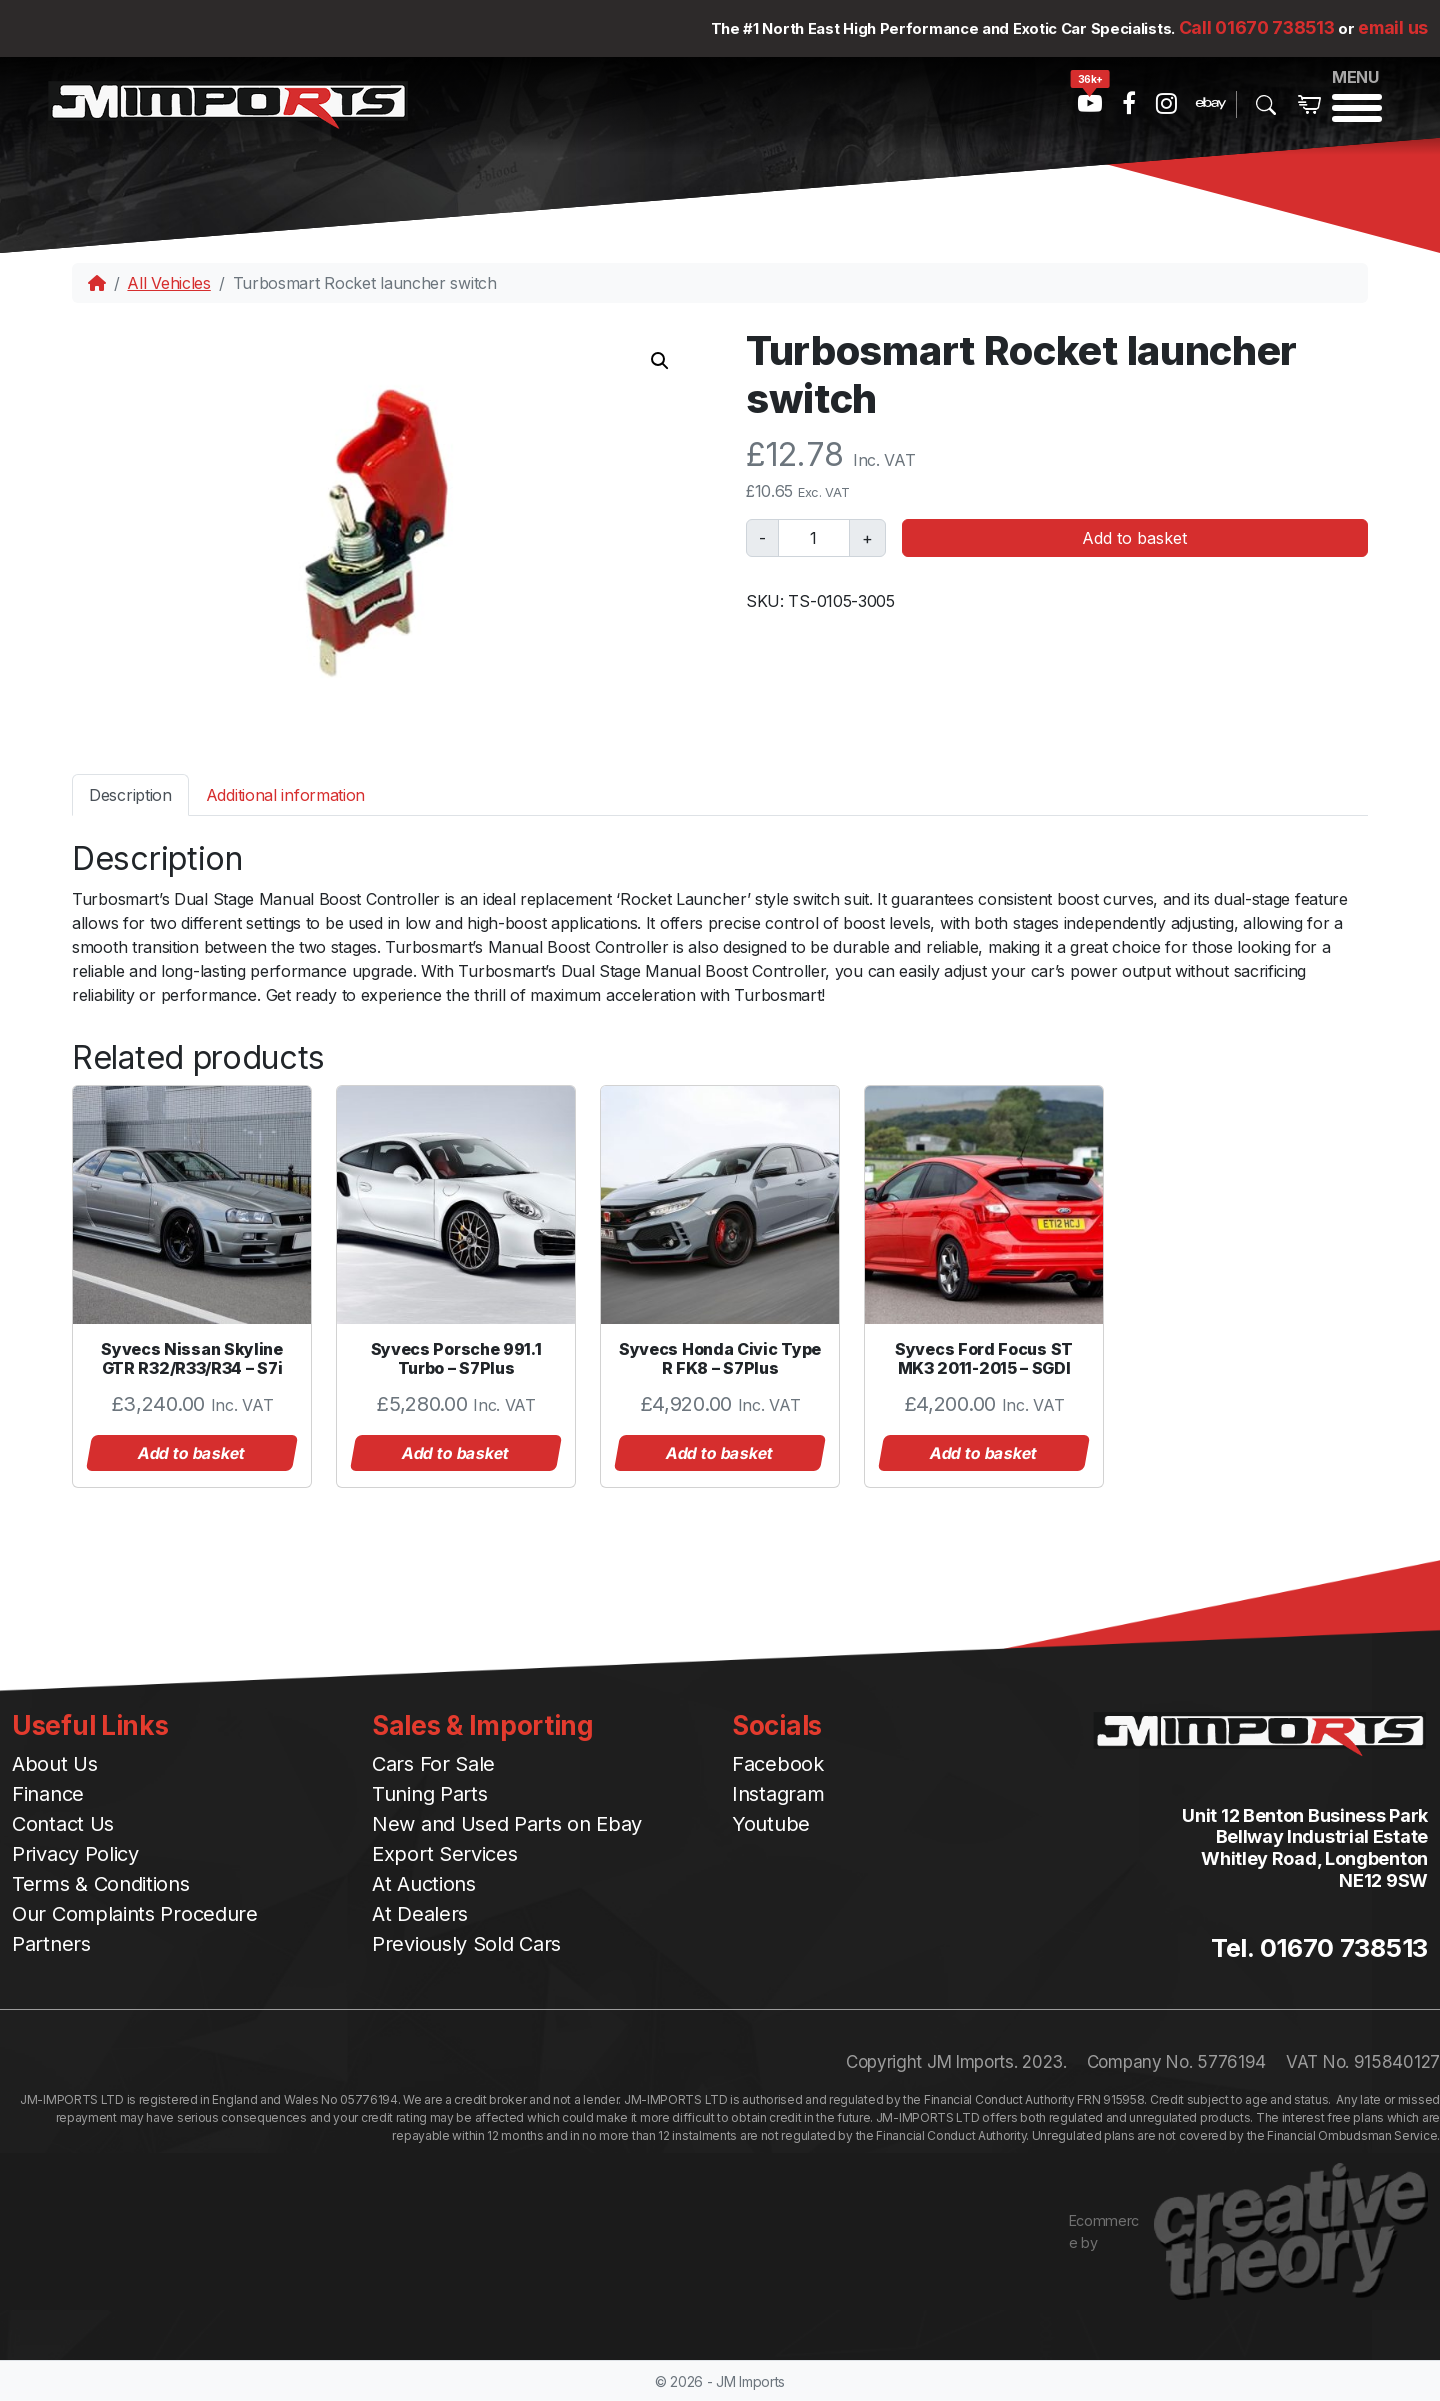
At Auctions (424, 1884)
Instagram (778, 1794)
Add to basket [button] (192, 1453)
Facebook (778, 1764)
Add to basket (1134, 538)
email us (1393, 27)
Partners (51, 1944)
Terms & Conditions (101, 1884)
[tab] (130, 794)
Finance (48, 1794)
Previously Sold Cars (466, 1944)
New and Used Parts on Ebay (507, 1824)
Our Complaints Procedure (135, 1914)
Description (130, 795)
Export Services (445, 1854)
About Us (55, 1764)
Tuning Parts (429, 1794)
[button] (660, 361)
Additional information (285, 795)
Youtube (771, 1824)
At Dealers (420, 1914)
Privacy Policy (75, 1854)
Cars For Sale (433, 1764)
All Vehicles (168, 283)
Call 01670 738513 (1257, 27)
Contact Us (63, 1824)
